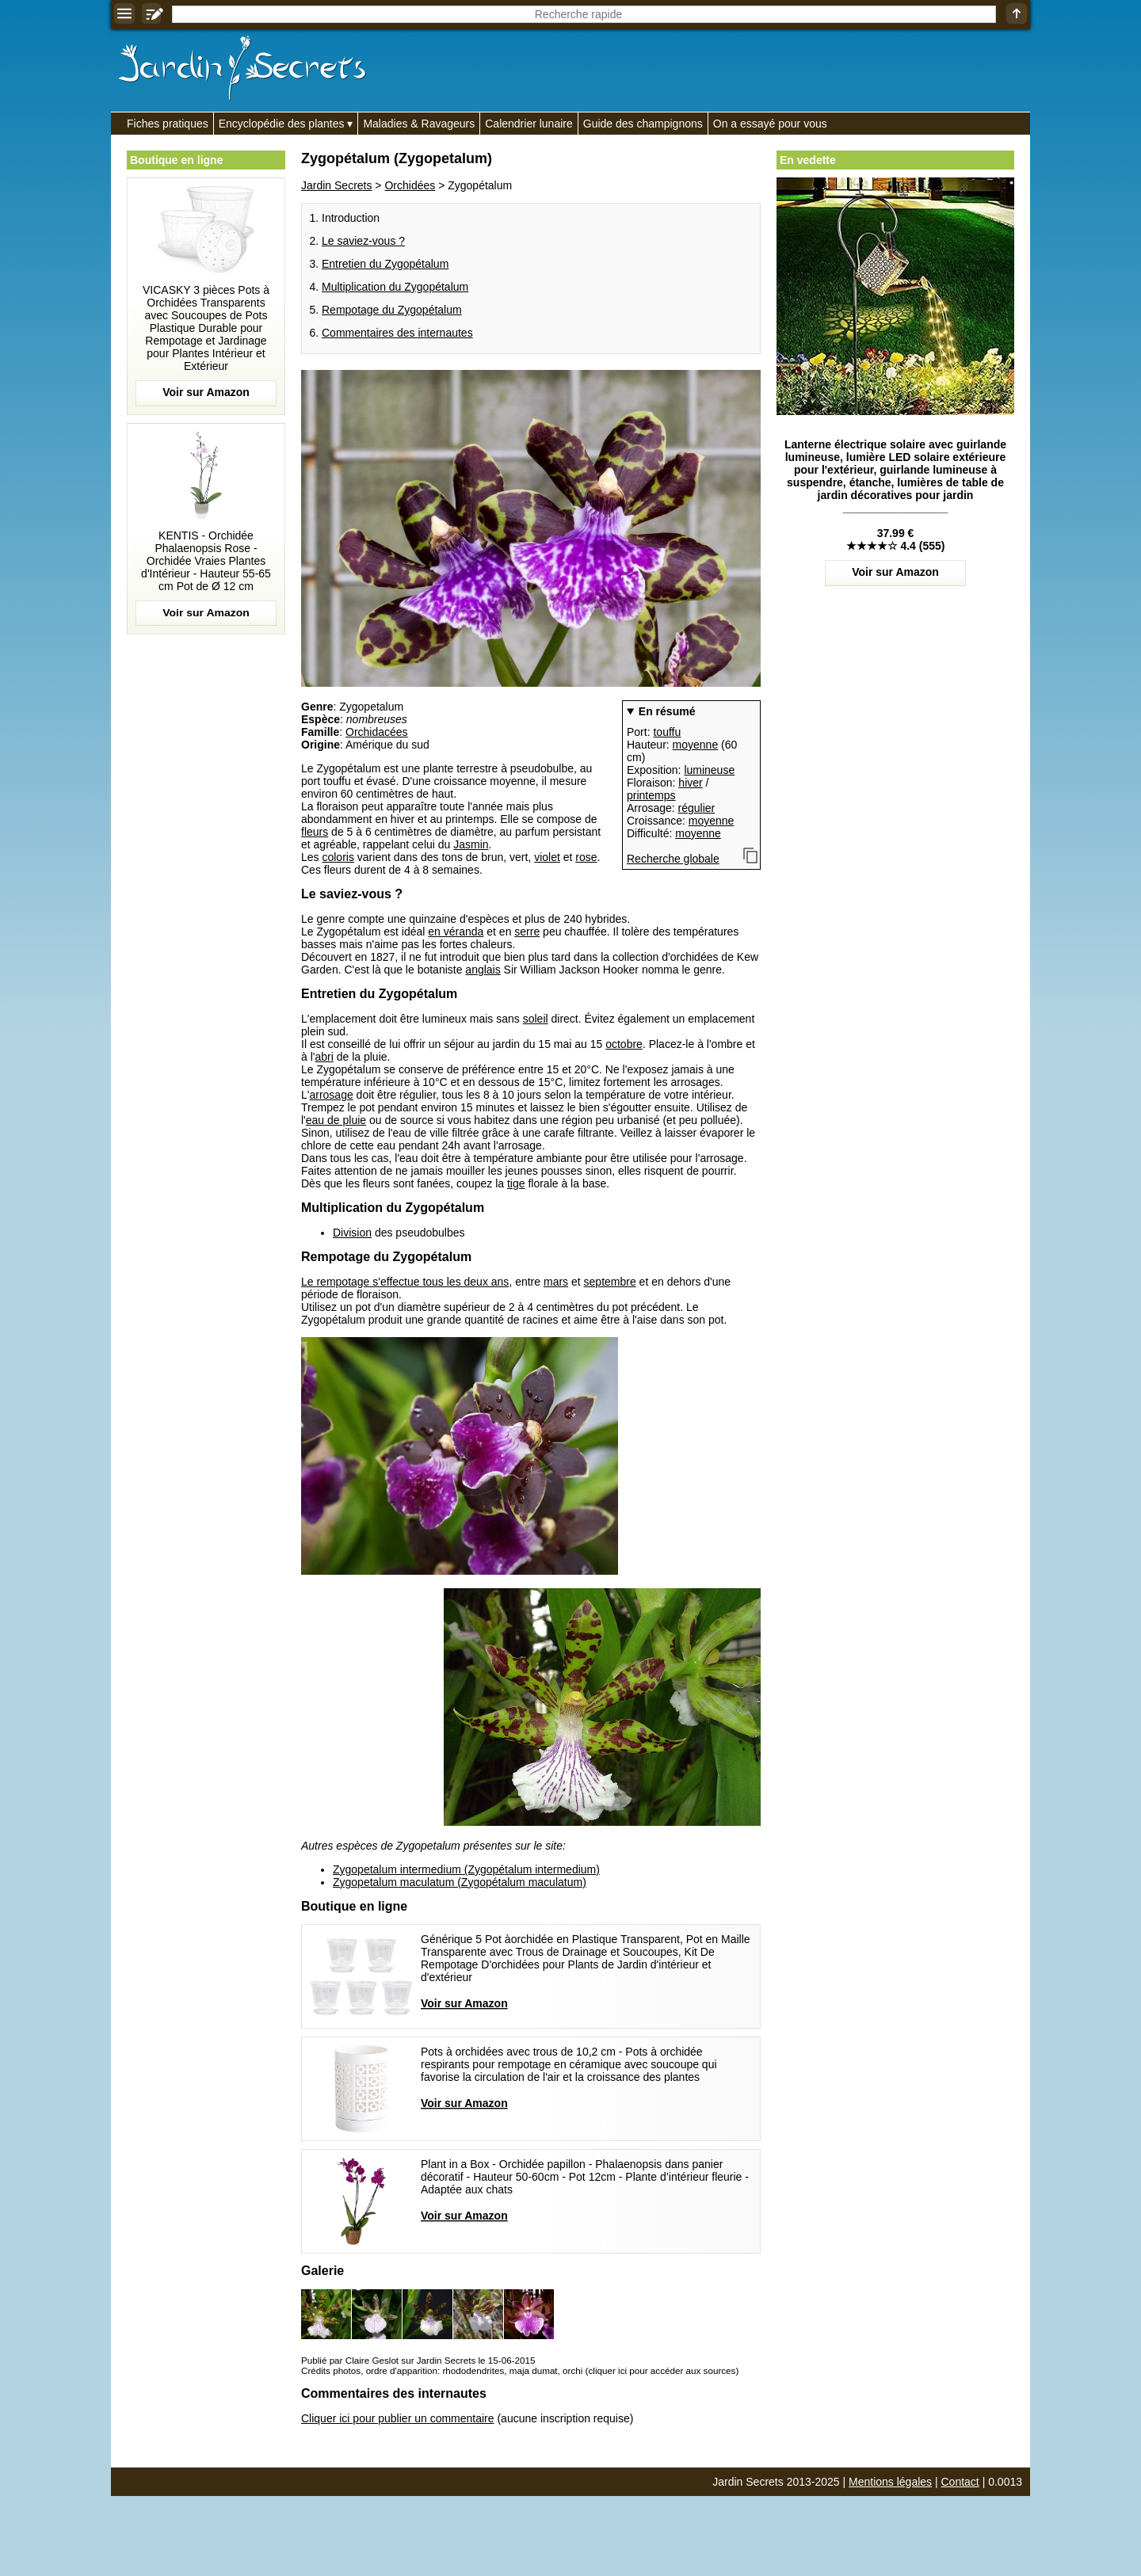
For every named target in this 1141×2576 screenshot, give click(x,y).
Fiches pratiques (167, 123)
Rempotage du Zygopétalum (392, 309)
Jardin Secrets (336, 185)
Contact (960, 2481)
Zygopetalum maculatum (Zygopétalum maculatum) (459, 1882)
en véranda (455, 931)
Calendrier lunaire (529, 123)
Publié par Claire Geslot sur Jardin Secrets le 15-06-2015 (418, 2360)
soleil (535, 1018)
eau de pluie (336, 1120)
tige (516, 1183)
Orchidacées (376, 732)
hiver (690, 782)
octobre (624, 1044)
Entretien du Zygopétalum (385, 263)
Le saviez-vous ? (363, 240)
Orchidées (409, 185)
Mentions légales (890, 2481)
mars (556, 1281)
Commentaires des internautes (397, 332)
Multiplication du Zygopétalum (395, 286)
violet (547, 857)
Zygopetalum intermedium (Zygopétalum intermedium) (466, 1869)
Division (352, 1232)
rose (586, 857)
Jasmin (470, 844)
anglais (482, 969)
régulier (697, 808)
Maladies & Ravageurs (419, 123)
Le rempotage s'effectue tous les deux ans (405, 1281)
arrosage (331, 1094)
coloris (337, 857)
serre (527, 931)
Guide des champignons (643, 123)
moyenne (696, 744)
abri (324, 1056)
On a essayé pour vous (770, 123)
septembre (610, 1281)
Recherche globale (673, 858)
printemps (651, 795)
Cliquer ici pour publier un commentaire (397, 2418)
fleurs (314, 831)
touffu (667, 732)
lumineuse (709, 770)
